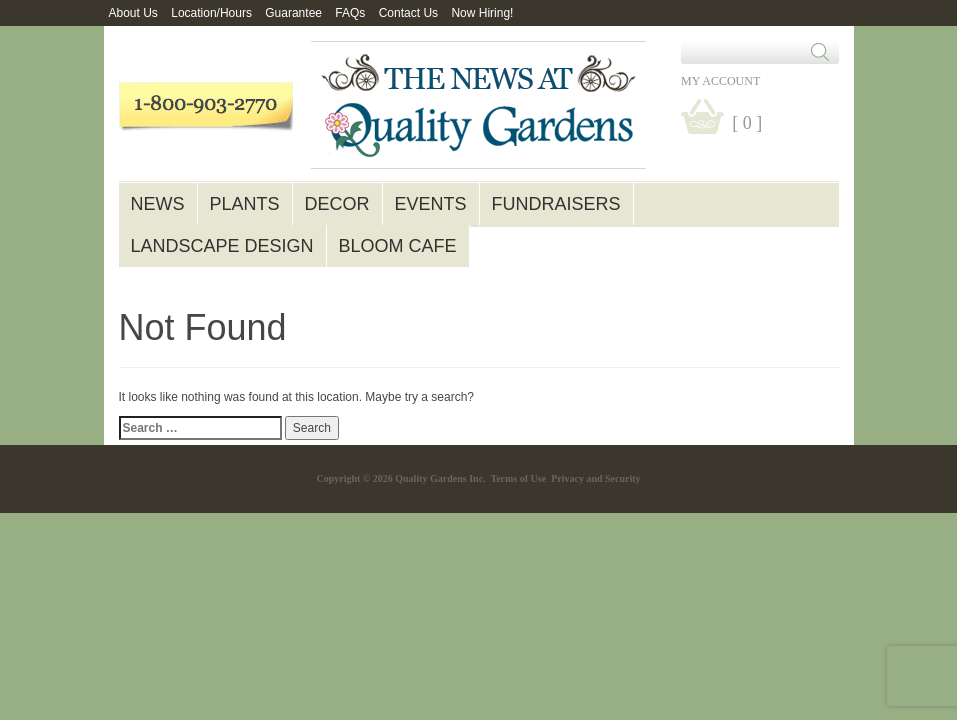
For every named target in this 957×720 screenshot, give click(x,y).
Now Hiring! (482, 13)
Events (431, 204)
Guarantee (293, 13)
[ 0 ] (747, 123)
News (158, 204)
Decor (337, 204)
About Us (133, 13)
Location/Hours (211, 13)
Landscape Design (222, 246)
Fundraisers (556, 204)
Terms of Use (518, 478)
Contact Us (408, 13)
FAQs (350, 13)
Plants (245, 204)
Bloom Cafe (398, 246)
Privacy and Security (595, 478)
